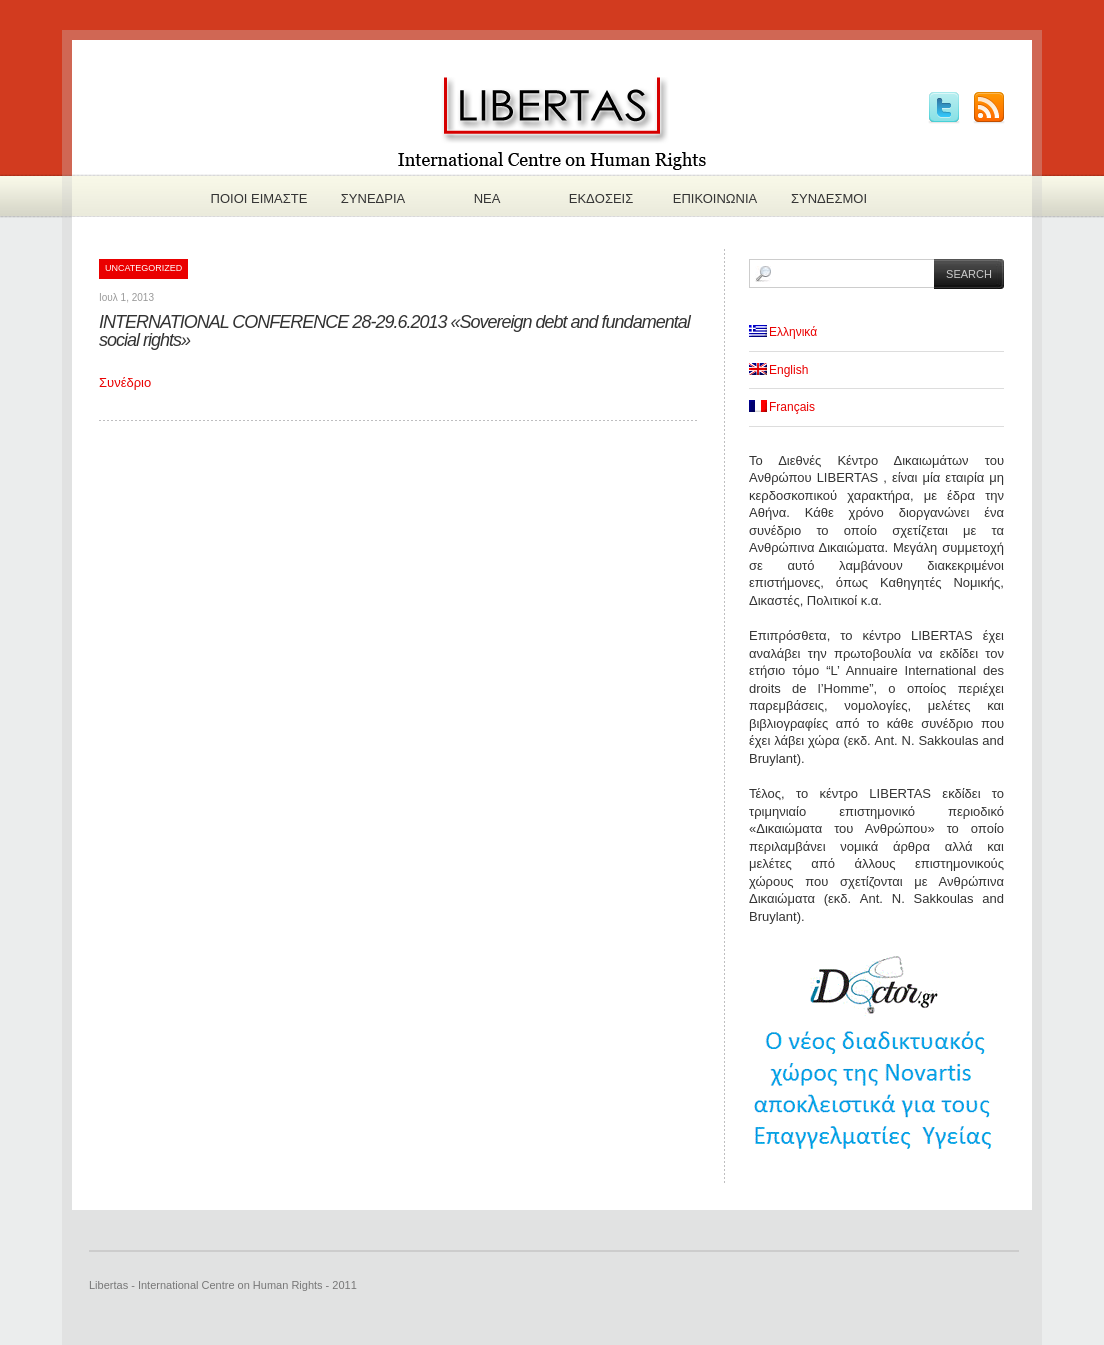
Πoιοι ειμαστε (259, 198)
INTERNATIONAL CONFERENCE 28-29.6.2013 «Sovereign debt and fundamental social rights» (394, 331)
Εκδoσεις (601, 198)
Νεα (487, 198)
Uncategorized (143, 268)
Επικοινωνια (715, 198)
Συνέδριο (125, 382)
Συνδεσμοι (829, 198)
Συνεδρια (373, 198)
